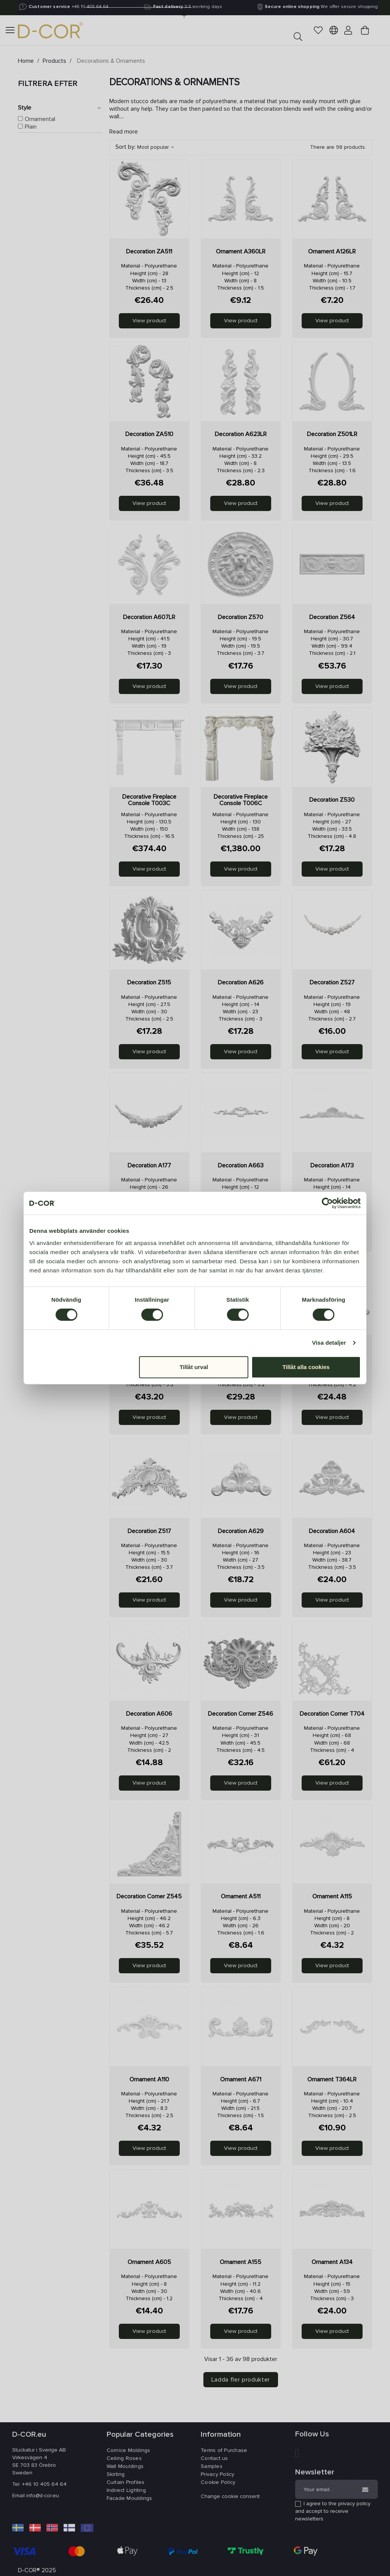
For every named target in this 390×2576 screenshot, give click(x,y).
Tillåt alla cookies (305, 1367)
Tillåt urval (193, 1367)
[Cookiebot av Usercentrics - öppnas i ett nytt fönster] (327, 1203)
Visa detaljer (329, 1342)
